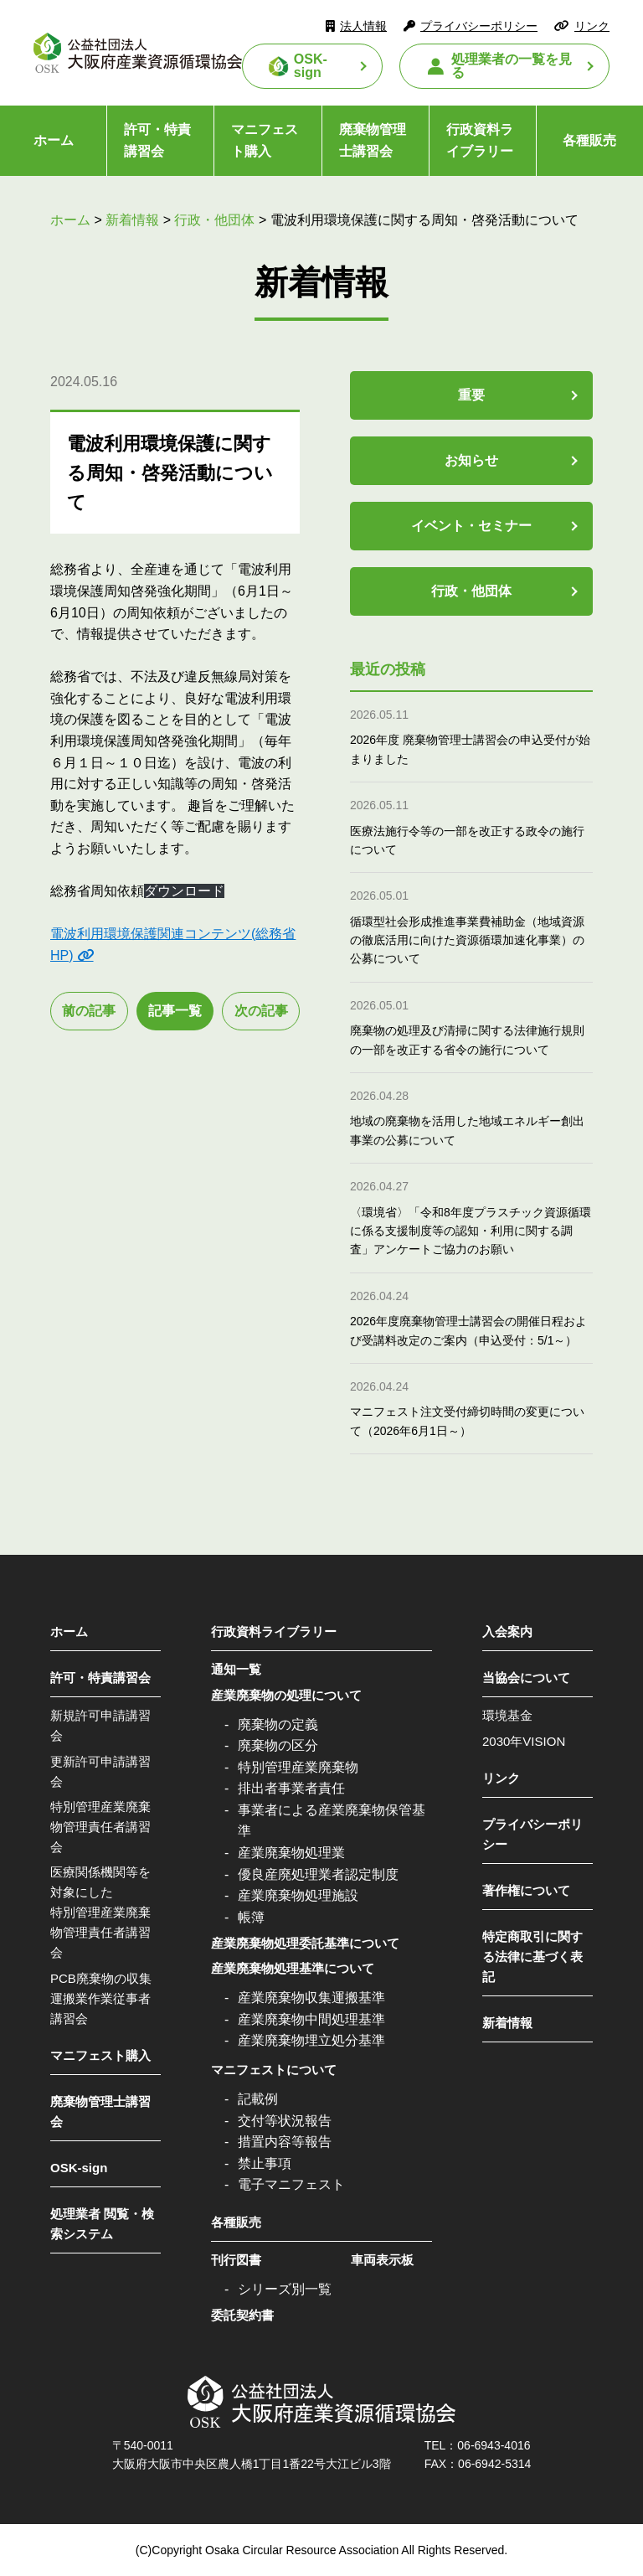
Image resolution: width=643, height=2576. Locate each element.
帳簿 (251, 1917)
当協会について (526, 1677)
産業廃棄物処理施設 (298, 1895)
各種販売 (236, 2222)
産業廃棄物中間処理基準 (311, 2019)
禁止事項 (264, 2163)
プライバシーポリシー (479, 26)
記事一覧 (175, 1011)
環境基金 (507, 1715)
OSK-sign (310, 66)
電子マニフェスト (291, 2184)
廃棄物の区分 (278, 1745)
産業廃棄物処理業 (291, 1853)
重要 (471, 395)
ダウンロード (184, 891)
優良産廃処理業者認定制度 (318, 1874)
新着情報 (507, 2023)
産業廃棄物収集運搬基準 (311, 1997)
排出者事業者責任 (291, 1788)
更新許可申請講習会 (100, 1771)
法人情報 (363, 26)
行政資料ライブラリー (479, 140)
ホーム (53, 140)
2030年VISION (523, 1741)
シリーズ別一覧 (285, 2289)
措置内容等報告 (285, 2142)
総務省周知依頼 (97, 891)
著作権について (526, 1890)
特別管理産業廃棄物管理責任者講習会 (100, 1826)
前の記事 (89, 1011)
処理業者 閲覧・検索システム (102, 2224)
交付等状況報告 (285, 2121)
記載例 (258, 2099)
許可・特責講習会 (157, 140)
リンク (592, 26)
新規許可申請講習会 (100, 1725)
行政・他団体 (471, 591)
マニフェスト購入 (264, 140)
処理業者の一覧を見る (511, 66)
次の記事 (261, 1011)
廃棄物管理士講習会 (372, 140)
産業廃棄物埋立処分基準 (311, 2040)
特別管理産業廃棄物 (298, 1767)
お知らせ (471, 460)
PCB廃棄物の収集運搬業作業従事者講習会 (101, 1998)
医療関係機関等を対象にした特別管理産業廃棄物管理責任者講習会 (100, 1912)
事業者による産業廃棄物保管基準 (331, 1821)
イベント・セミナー (471, 526)
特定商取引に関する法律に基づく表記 (532, 1956)
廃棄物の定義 (278, 1724)
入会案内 (507, 1631)
